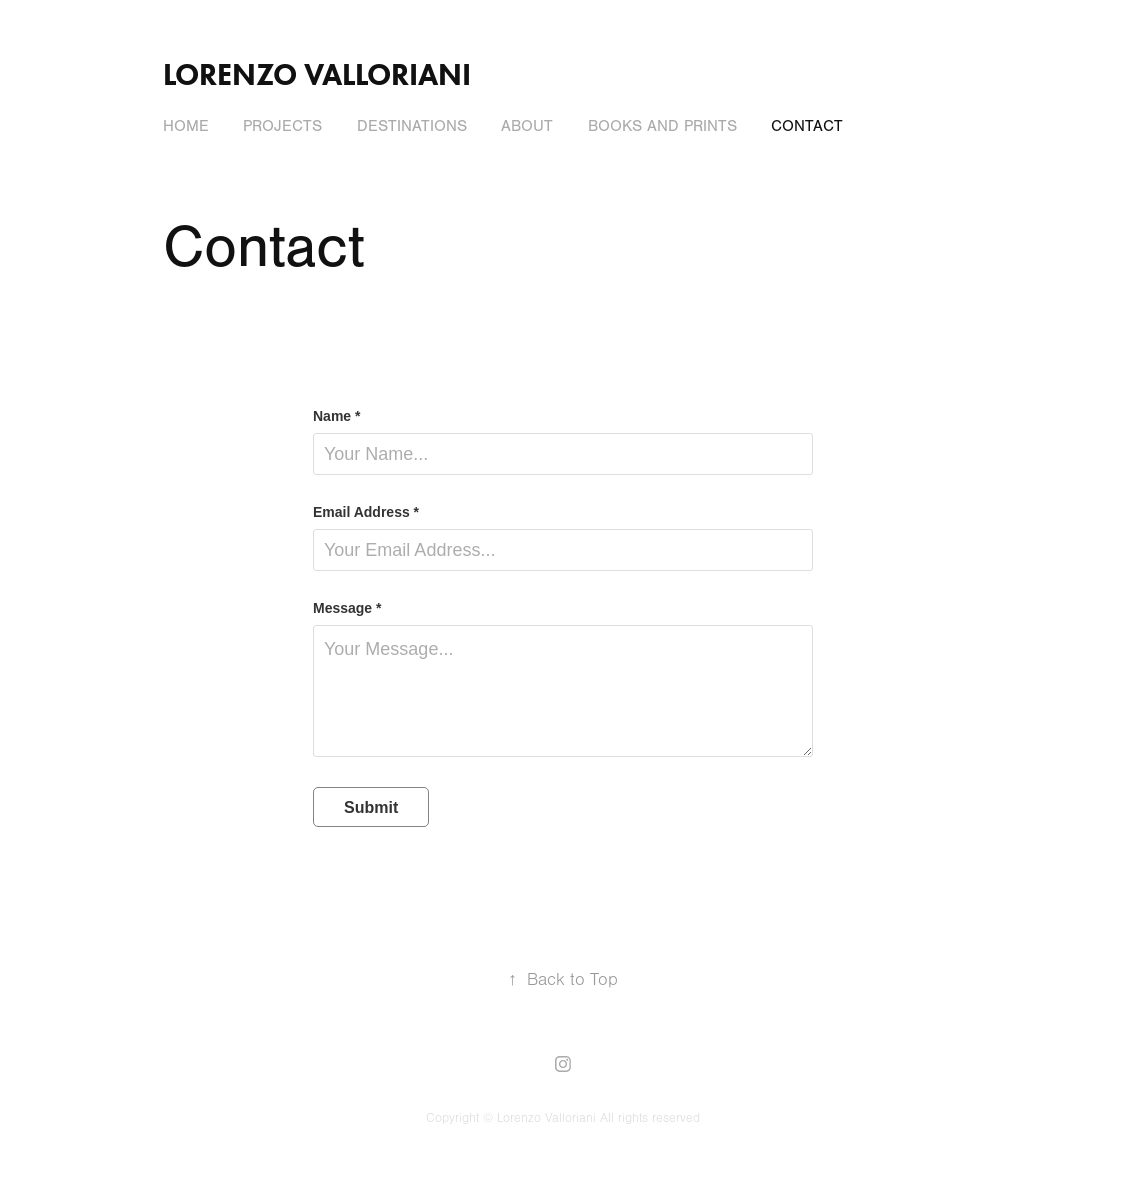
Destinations (412, 126)
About (527, 126)
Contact (807, 126)
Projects (282, 126)
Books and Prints (662, 126)
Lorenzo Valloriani (320, 74)
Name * (336, 416)
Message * (347, 608)
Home (186, 126)
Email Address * (366, 512)
